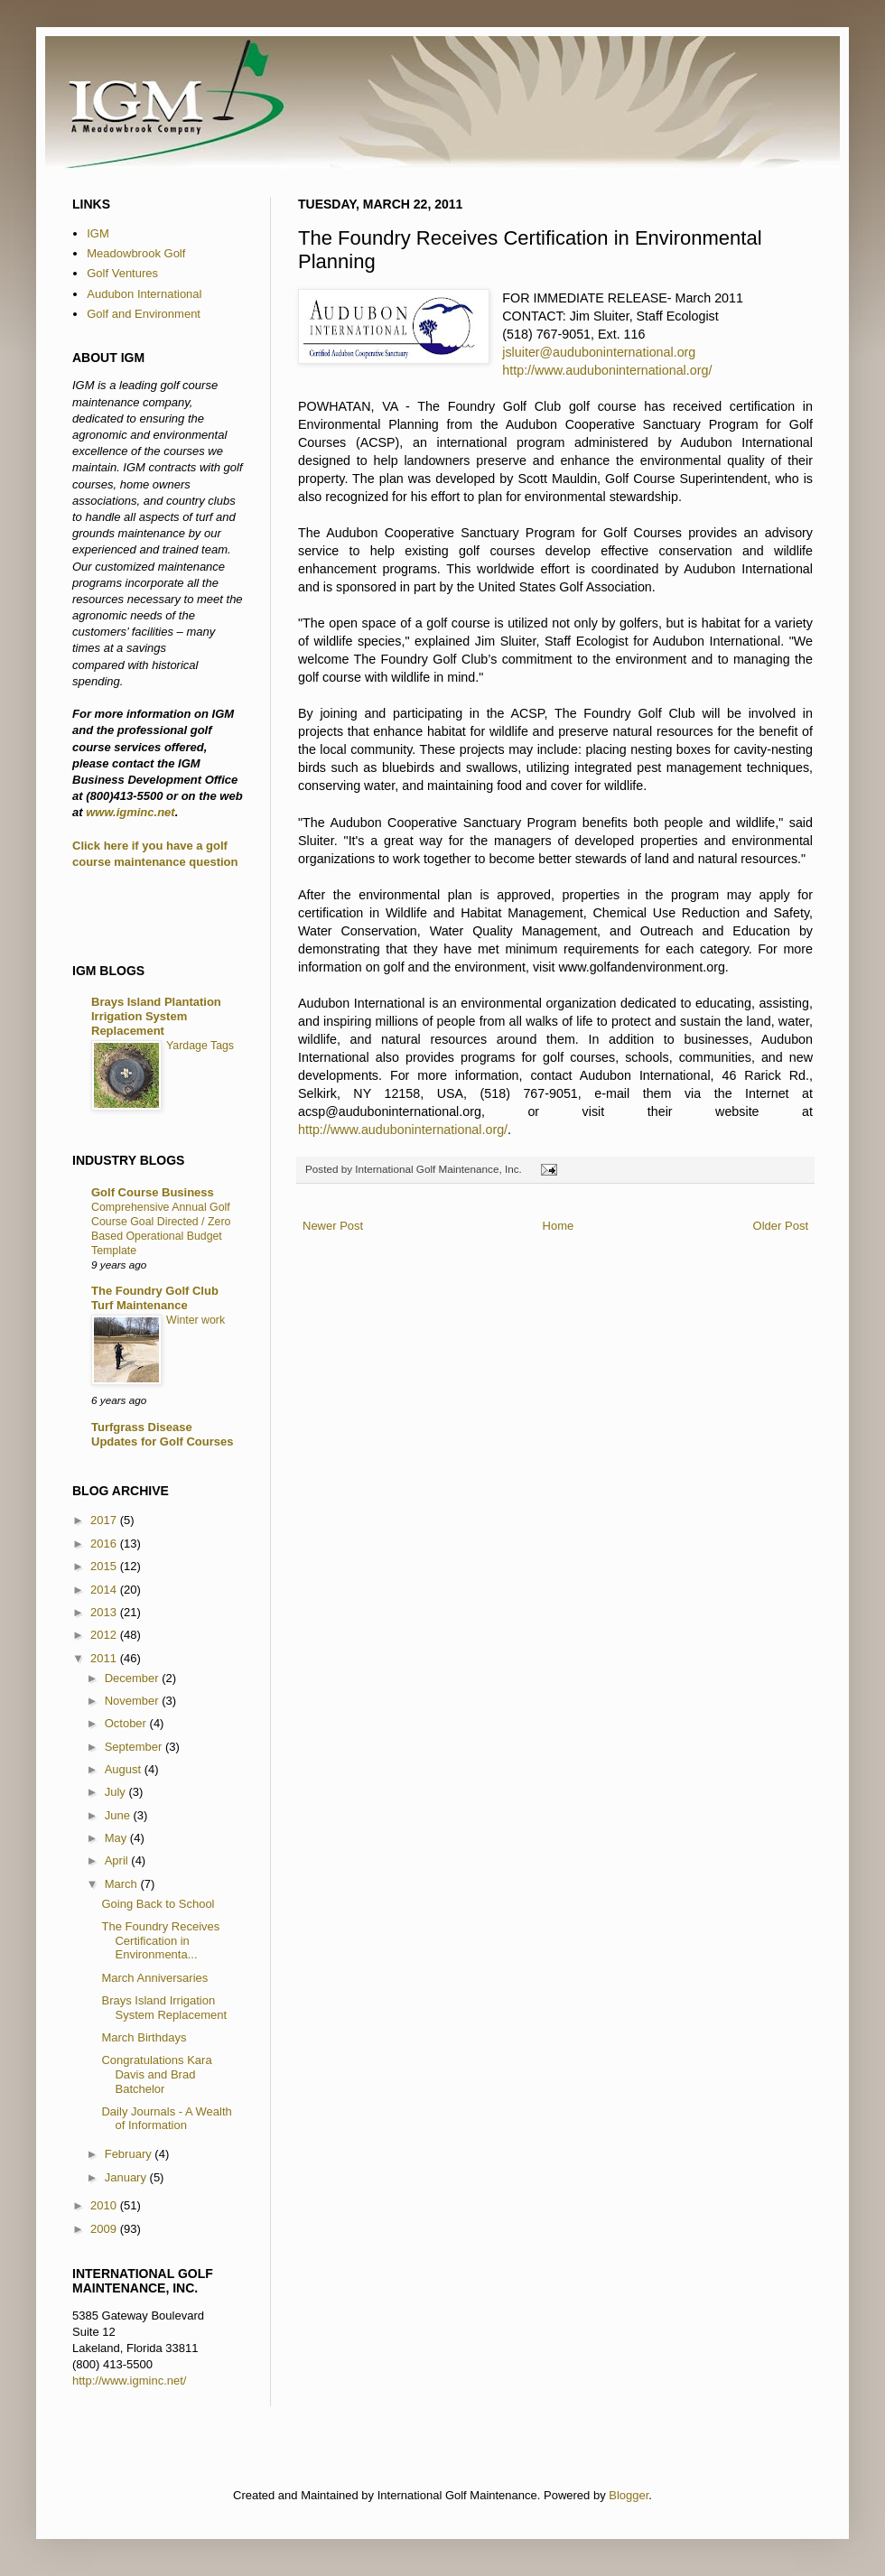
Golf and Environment (143, 314)
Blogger (628, 2495)
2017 (105, 1520)
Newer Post (333, 1225)
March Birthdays (143, 2037)
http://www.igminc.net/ (129, 2380)
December (134, 1678)
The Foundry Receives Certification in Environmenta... (160, 1940)
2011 (105, 1658)
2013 (105, 1612)
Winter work (195, 1320)
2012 (105, 1634)
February (130, 2154)
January (127, 2177)
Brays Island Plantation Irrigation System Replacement (156, 1016)
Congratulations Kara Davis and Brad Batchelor (156, 2074)
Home (558, 1225)
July (117, 1792)
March (123, 1884)
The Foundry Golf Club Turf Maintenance (155, 1298)
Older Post (780, 1225)
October (127, 1723)
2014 (105, 1589)
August (124, 1769)
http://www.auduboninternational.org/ (607, 370)
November (134, 1700)
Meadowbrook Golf (136, 253)
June (119, 1815)
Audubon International (144, 294)
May (117, 1838)
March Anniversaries (154, 1978)
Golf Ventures (122, 273)
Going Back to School (157, 1904)
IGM (98, 233)
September (135, 1746)
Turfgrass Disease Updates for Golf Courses (162, 1434)
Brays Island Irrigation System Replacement (164, 2008)
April (118, 1860)
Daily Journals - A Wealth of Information (166, 2119)
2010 (105, 2205)
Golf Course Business (152, 1192)
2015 (105, 1566)
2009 (105, 2229)
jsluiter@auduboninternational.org (598, 352)
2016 (105, 1543)
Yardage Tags (200, 1045)
